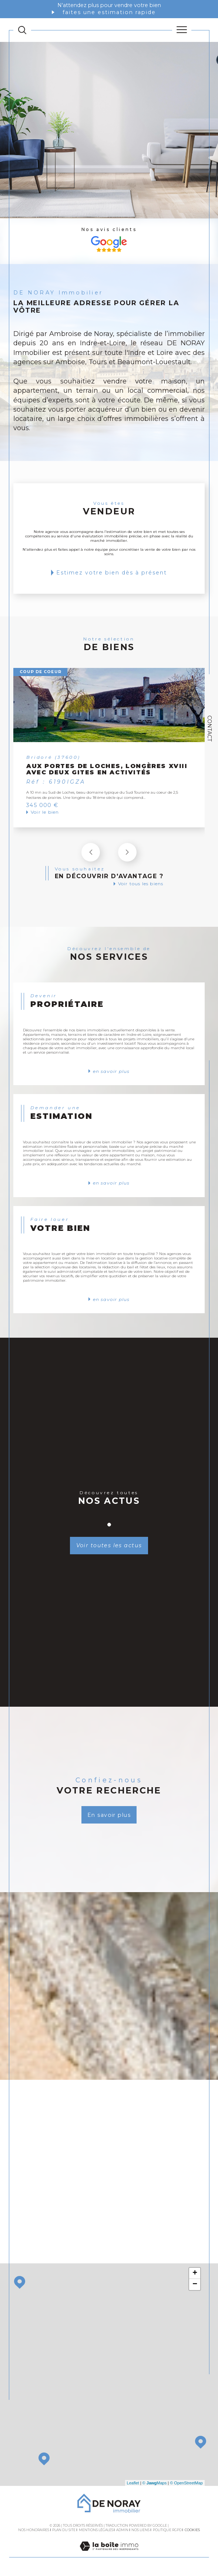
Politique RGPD (167, 2530)
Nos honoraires (33, 2530)
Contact (209, 728)
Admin (122, 2530)
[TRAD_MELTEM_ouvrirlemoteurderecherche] (22, 30)
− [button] (194, 2284)
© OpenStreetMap (186, 2483)
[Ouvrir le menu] (181, 30)
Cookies (192, 2530)
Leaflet (133, 2483)
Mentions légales (96, 2530)
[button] (127, 852)
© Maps (154, 2483)
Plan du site (64, 2530)
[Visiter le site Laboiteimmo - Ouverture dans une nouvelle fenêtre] (109, 2554)
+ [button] (194, 2273)
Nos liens (140, 2530)
